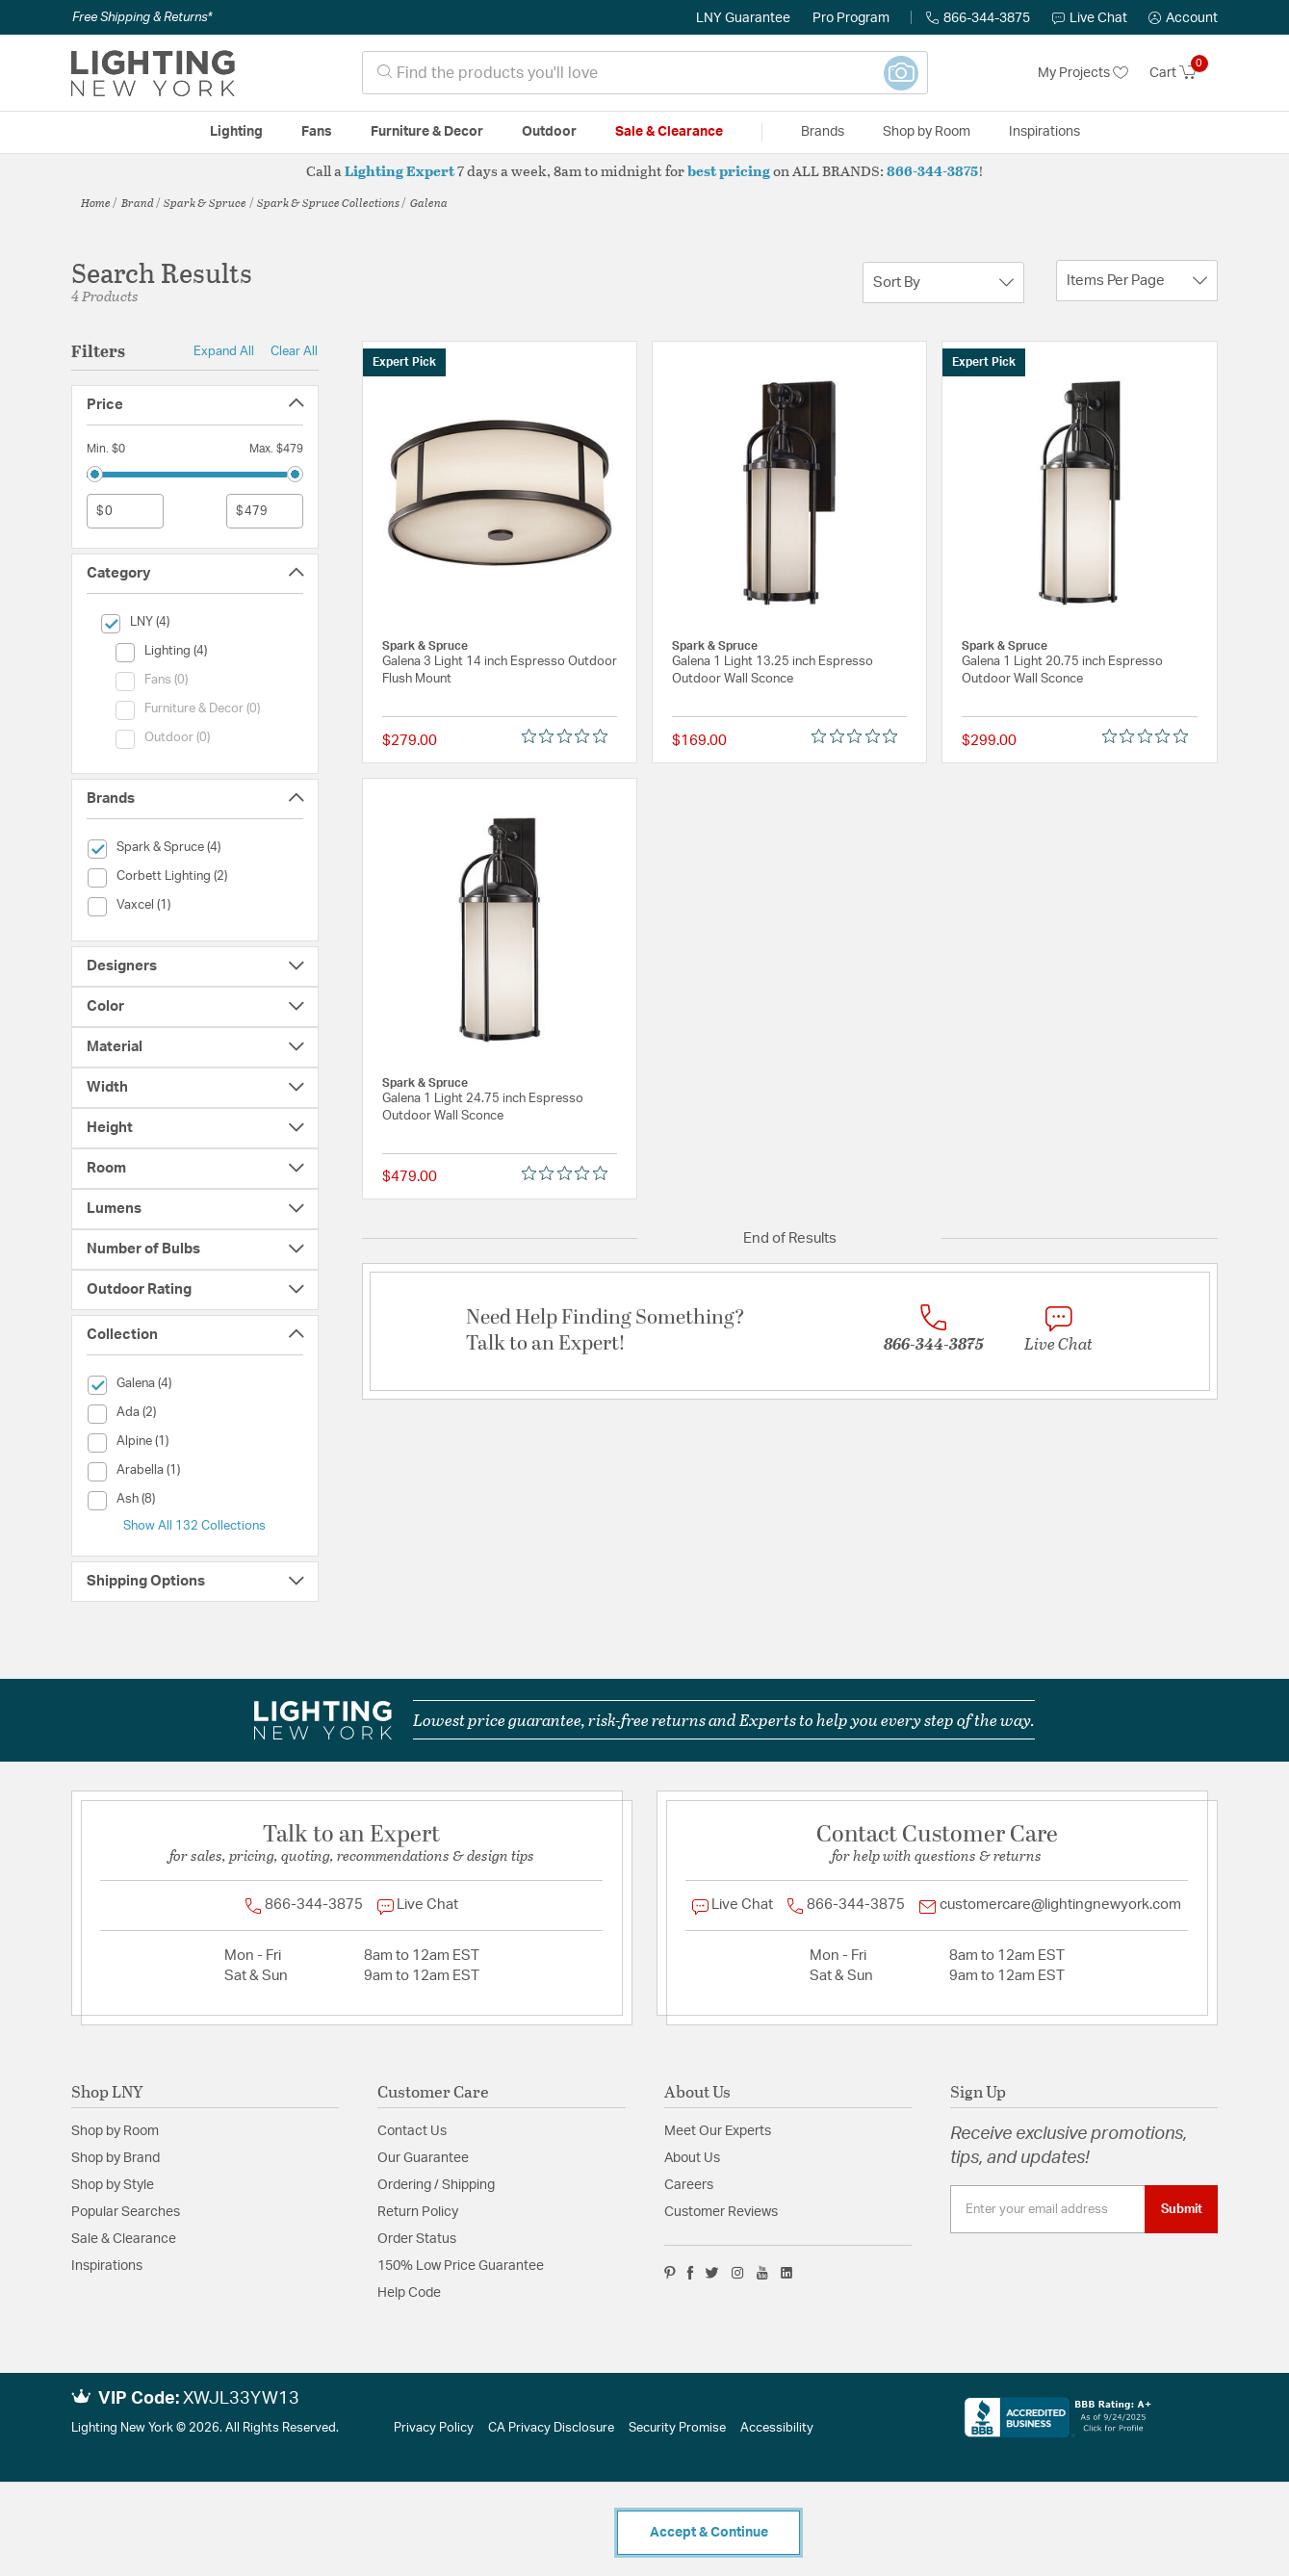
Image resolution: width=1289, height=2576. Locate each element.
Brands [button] (822, 132)
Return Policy (417, 2212)
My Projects (1083, 73)
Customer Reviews (721, 2212)
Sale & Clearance (123, 2239)
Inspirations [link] (1044, 132)
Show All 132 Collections (194, 1526)
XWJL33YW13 (241, 2399)
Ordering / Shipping (436, 2185)
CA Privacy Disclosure (551, 2428)
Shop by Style (112, 2185)
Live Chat (1089, 18)
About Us (692, 2158)
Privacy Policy (434, 2428)
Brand (137, 202)
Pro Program (850, 18)
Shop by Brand (115, 2158)
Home (96, 202)
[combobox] (645, 72)
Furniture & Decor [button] (427, 132)
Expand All (223, 351)
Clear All (294, 351)
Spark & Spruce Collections (328, 202)
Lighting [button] (236, 132)
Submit (1181, 2209)
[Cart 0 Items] (1183, 73)
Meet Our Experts (717, 2131)
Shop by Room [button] (926, 132)
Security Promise (677, 2428)
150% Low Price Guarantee (460, 2266)
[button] (1183, 18)
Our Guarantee (423, 2158)
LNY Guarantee (743, 18)
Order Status (416, 2239)
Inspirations (106, 2266)
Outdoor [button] (549, 132)
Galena (429, 202)
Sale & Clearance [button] (669, 132)
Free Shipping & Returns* (142, 17)
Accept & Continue (709, 2532)
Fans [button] (316, 132)
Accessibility (776, 2428)
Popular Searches (125, 2212)
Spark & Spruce (205, 202)
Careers (688, 2185)
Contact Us (412, 2131)
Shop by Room (115, 2131)
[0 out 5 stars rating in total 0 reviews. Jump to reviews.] (569, 736)
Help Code (409, 2293)
